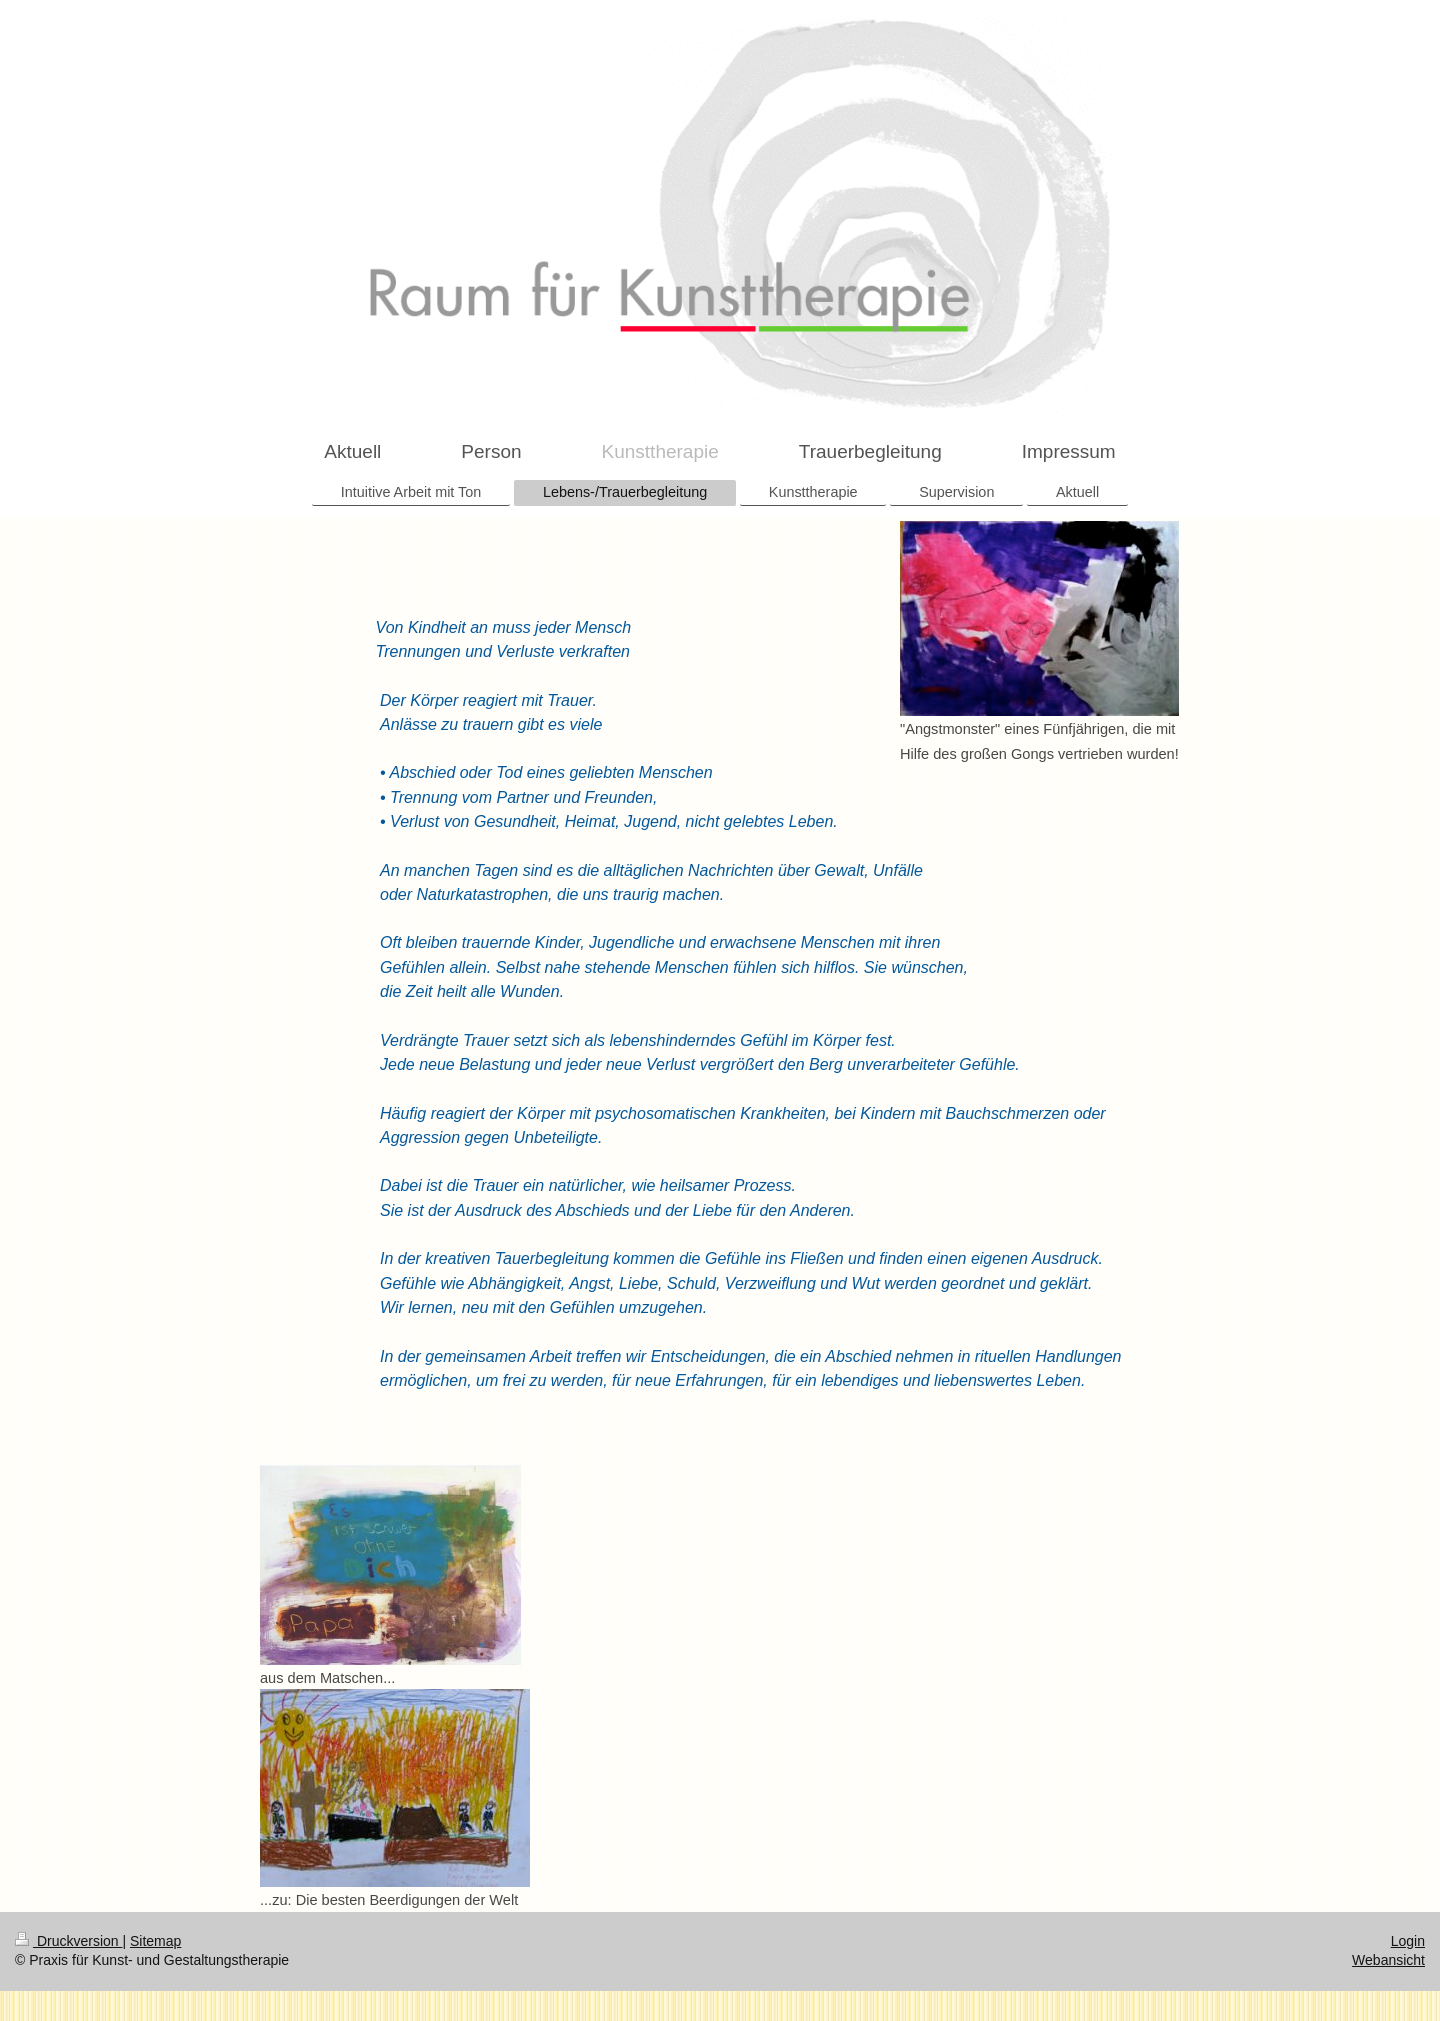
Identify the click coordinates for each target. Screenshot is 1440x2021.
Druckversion (68, 1941)
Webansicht (1388, 1960)
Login (1408, 1941)
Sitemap (155, 1941)
